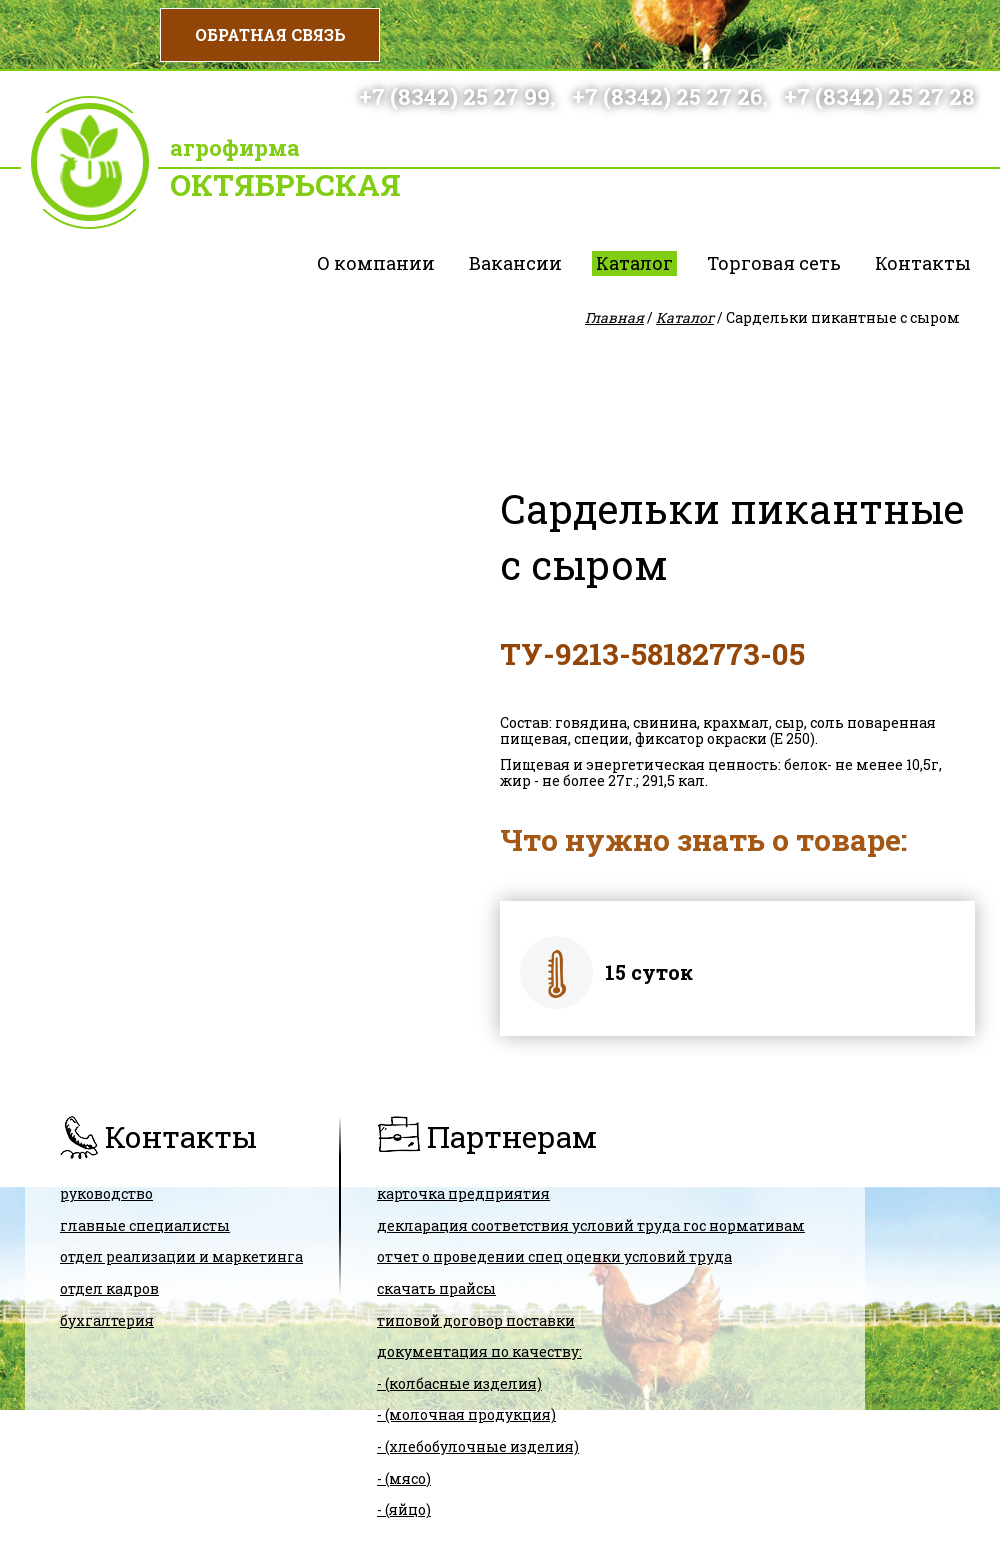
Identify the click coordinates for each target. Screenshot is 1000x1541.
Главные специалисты (145, 1225)
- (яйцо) (404, 1509)
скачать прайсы (436, 1288)
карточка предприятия (463, 1193)
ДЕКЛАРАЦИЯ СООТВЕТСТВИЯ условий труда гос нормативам (591, 1225)
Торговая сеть (774, 263)
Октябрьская (285, 184)
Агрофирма (235, 147)
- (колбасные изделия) (459, 1383)
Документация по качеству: (479, 1351)
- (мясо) (404, 1478)
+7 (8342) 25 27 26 (667, 96)
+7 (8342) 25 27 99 (454, 96)
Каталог (634, 263)
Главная (614, 317)
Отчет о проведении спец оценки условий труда (554, 1256)
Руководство (106, 1193)
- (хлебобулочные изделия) (478, 1446)
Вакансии (515, 263)
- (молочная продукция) (466, 1414)
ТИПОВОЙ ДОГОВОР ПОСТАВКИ (476, 1320)
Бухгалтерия (107, 1320)
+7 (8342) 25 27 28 (879, 96)
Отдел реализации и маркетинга (181, 1256)
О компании (376, 263)
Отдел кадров (109, 1288)
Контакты (923, 263)
